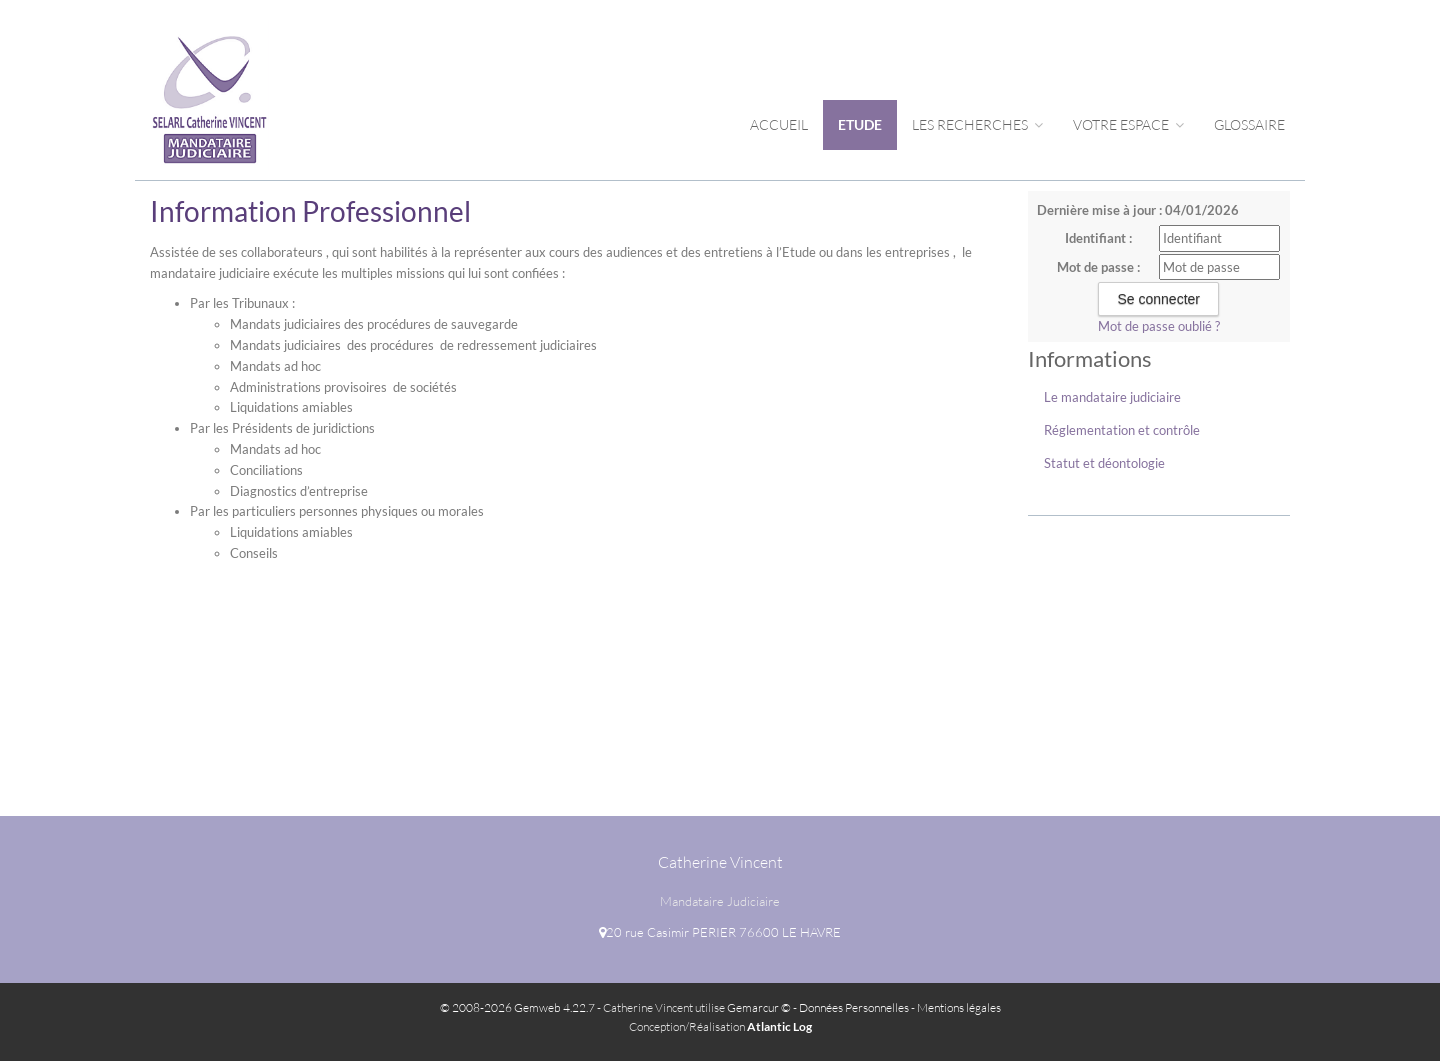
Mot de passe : (1098, 267)
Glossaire (1249, 124)
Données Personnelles (854, 1007)
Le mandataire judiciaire (1112, 397)
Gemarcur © (759, 1007)
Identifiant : (1098, 238)
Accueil (779, 124)
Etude (860, 124)
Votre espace (1128, 124)
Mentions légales (959, 1007)
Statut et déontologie (1104, 463)
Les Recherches (977, 124)
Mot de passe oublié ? (1159, 326)
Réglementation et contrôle (1122, 430)
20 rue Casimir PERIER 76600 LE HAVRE (720, 932)
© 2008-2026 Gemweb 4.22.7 (517, 1007)
